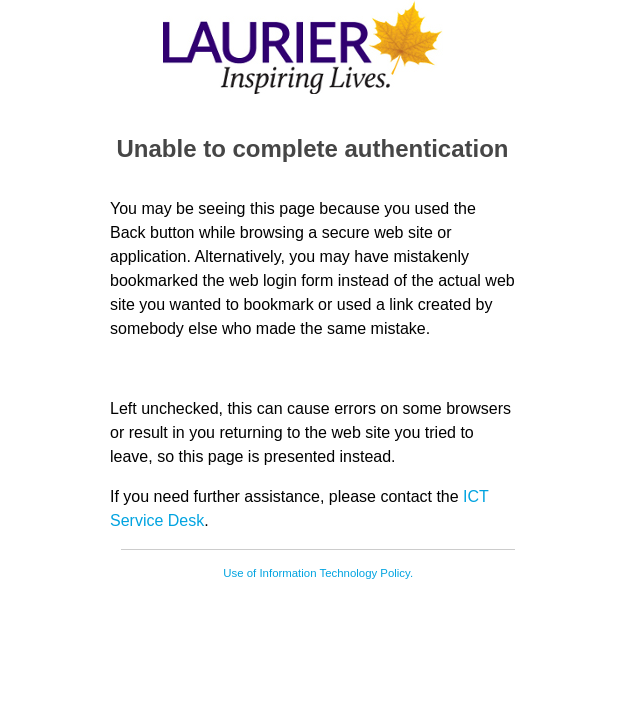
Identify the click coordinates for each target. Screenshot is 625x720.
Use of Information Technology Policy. (318, 573)
